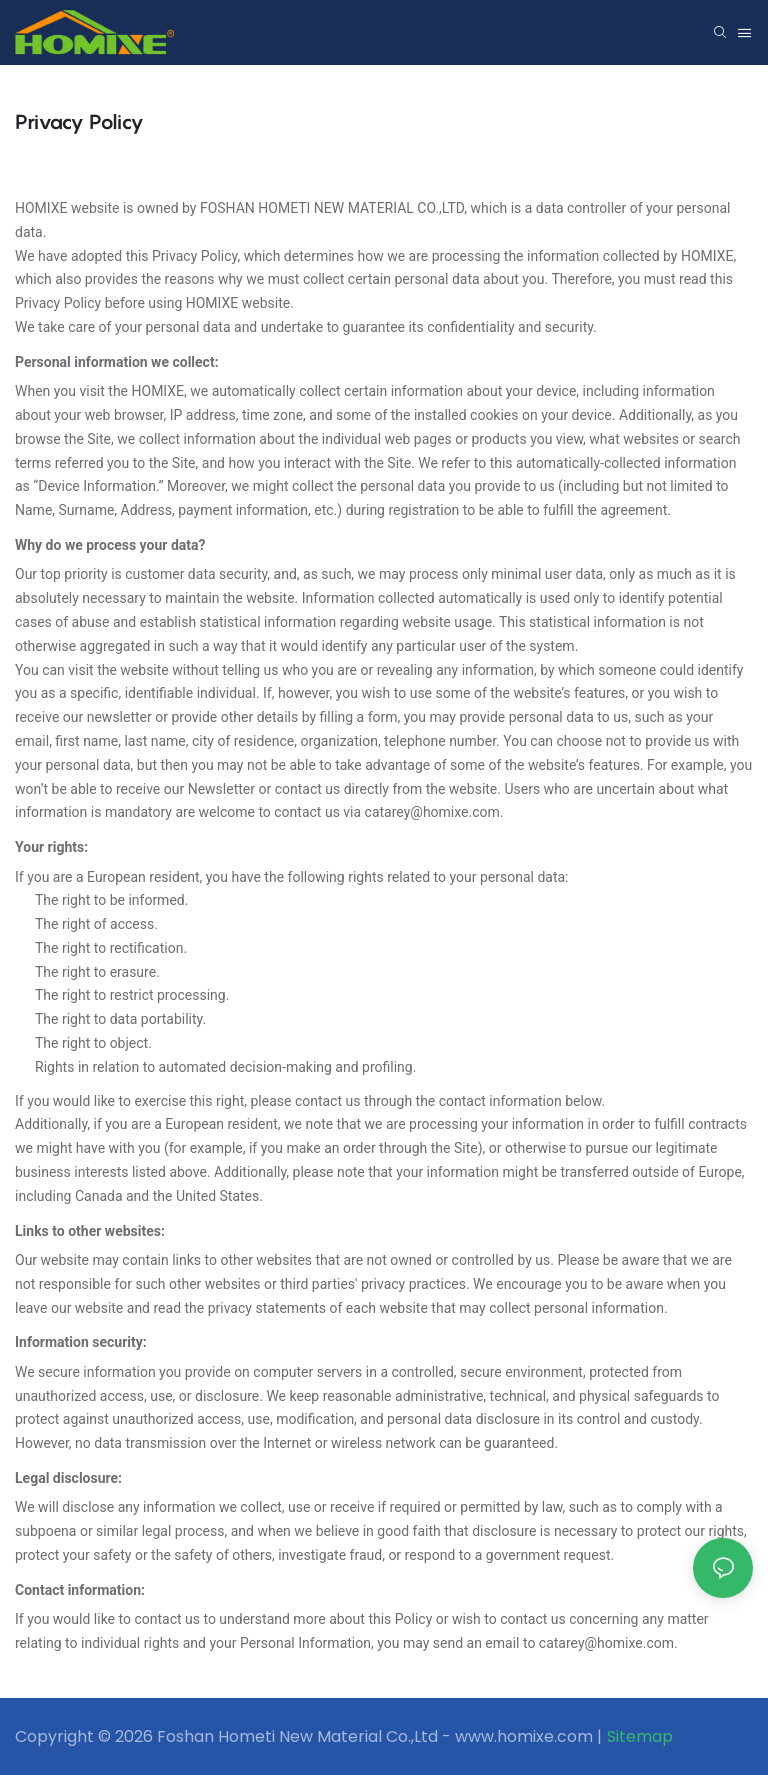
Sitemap (640, 1736)
